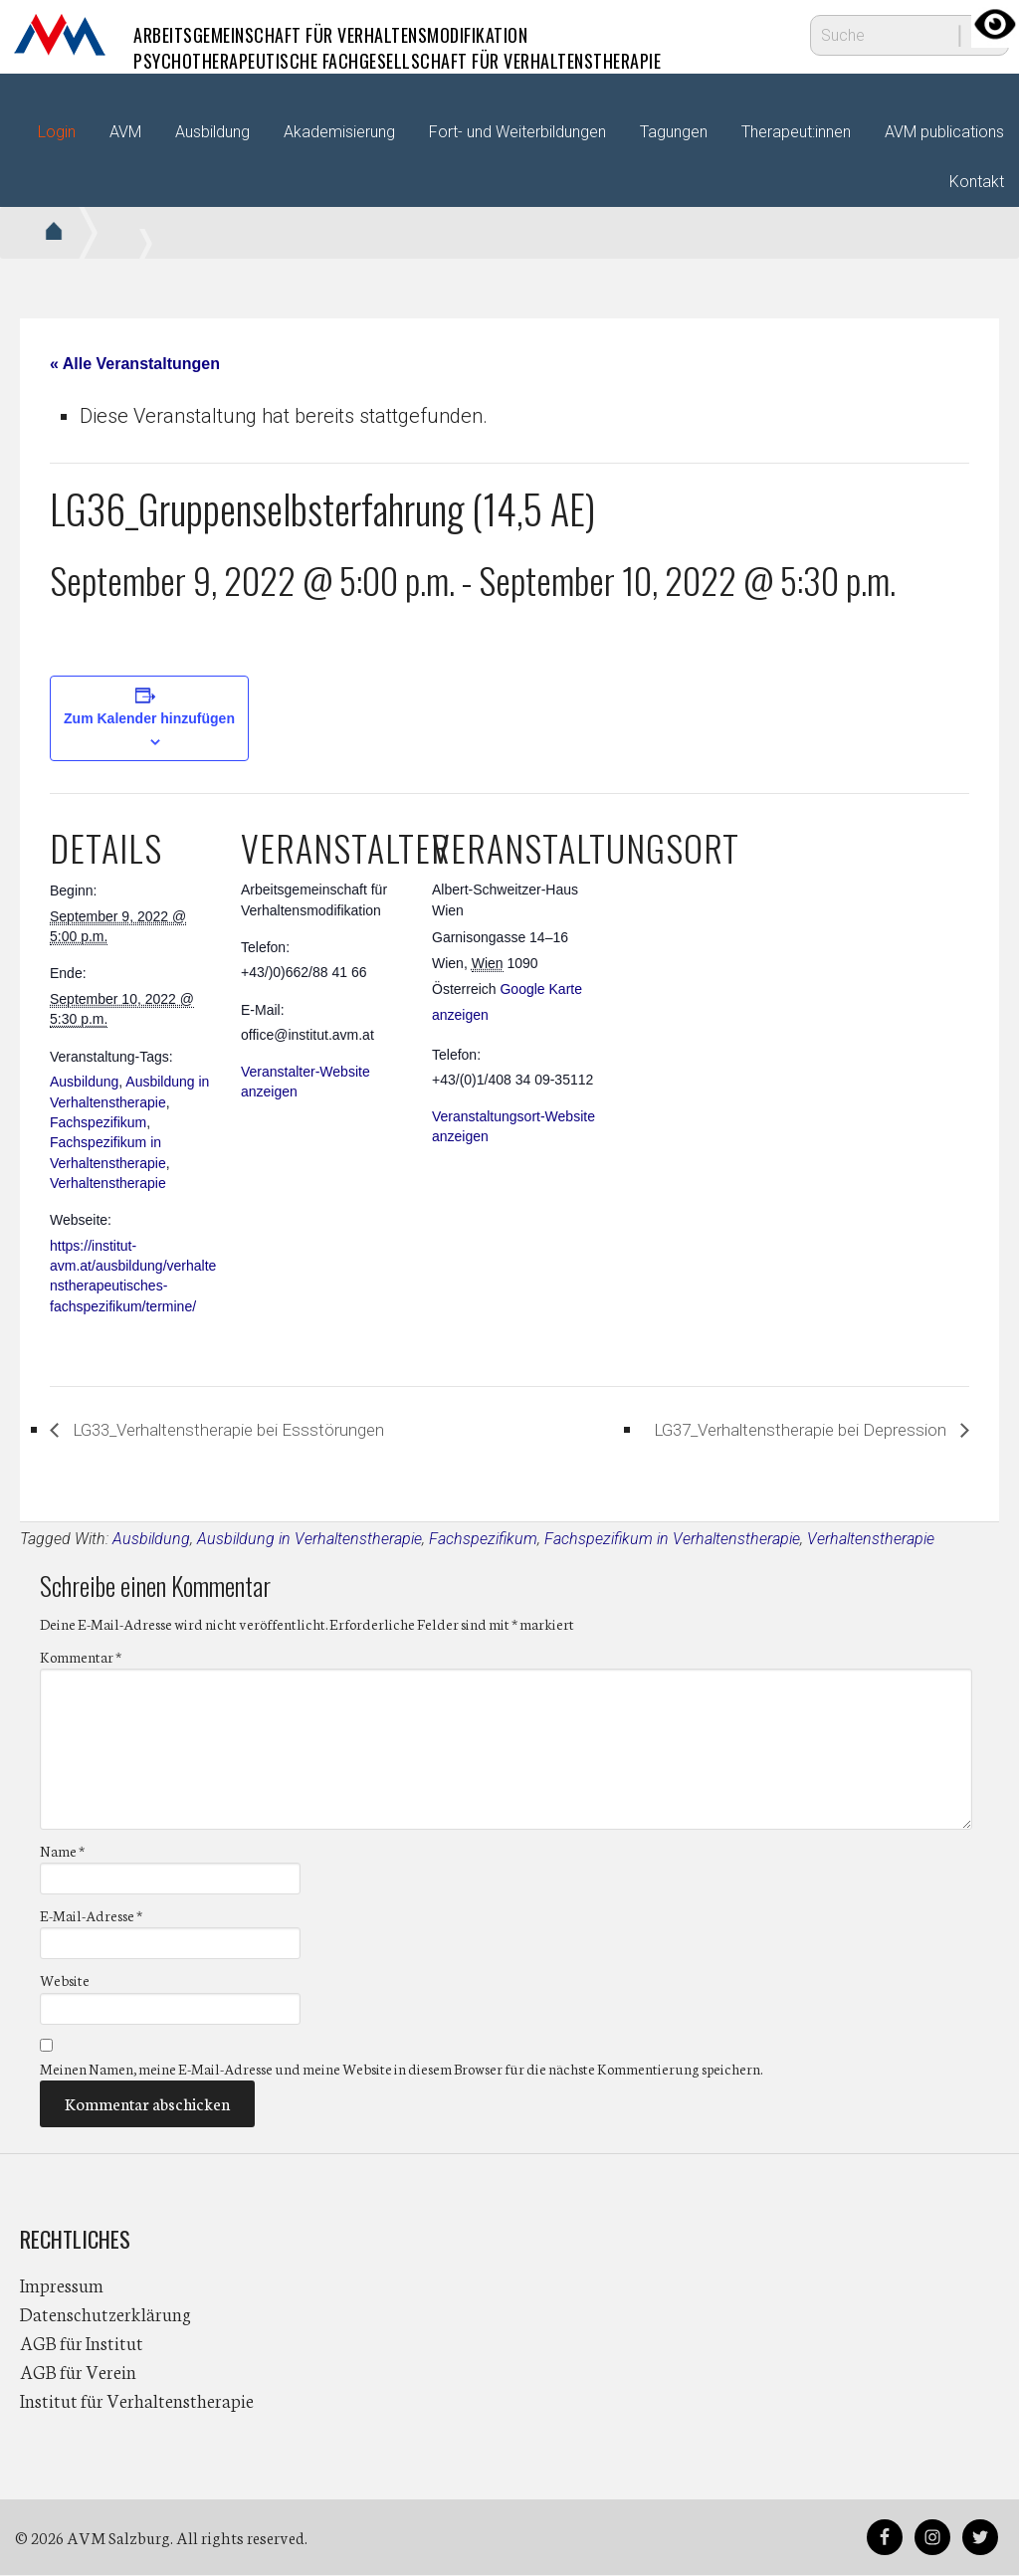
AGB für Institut (81, 2343)
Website (65, 1982)
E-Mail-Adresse (91, 1917)
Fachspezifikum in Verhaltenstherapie (672, 1539)
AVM (59, 35)
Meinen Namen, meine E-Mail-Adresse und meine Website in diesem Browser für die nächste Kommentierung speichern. (401, 2070)
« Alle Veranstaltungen (135, 363)
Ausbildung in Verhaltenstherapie (309, 1539)
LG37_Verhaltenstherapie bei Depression (769, 1430)
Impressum (61, 2285)
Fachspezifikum (98, 1122)
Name (62, 1852)
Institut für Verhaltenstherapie (137, 2401)
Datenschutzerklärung (105, 2314)
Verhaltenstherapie (108, 1183)
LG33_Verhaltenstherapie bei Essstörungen (261, 1430)
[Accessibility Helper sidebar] (995, 24)
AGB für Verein (78, 2372)
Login (57, 131)
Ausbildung (84, 1082)
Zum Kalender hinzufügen (149, 718)
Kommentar (80, 1658)
